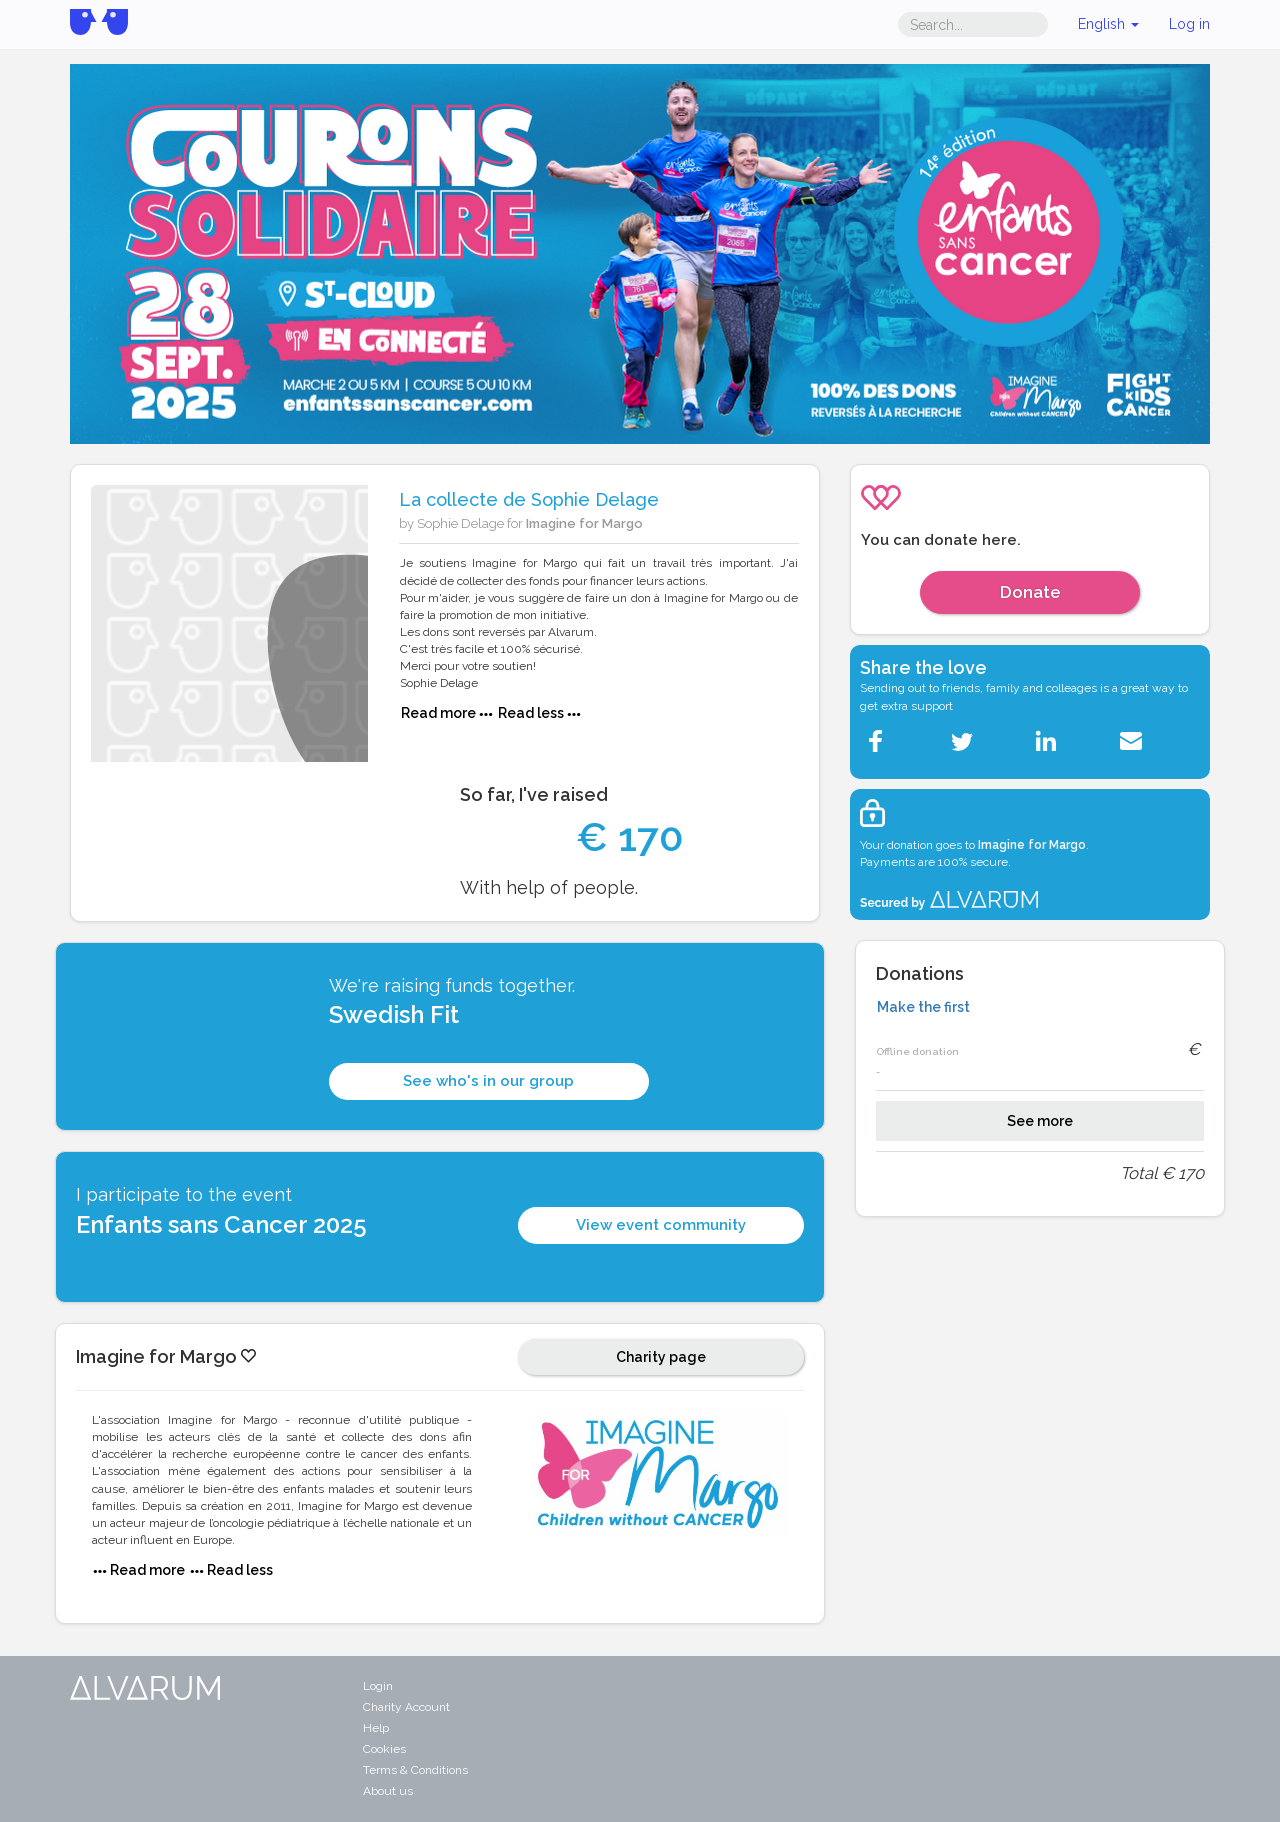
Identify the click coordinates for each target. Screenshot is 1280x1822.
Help (376, 1728)
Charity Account (406, 1707)
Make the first (923, 1007)
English (1108, 24)
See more (1040, 1121)
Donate (1030, 592)
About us (388, 1791)
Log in (1189, 24)
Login (378, 1686)
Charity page (661, 1357)
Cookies (384, 1749)
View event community (661, 1225)
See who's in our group (488, 1081)
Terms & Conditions (415, 1770)
